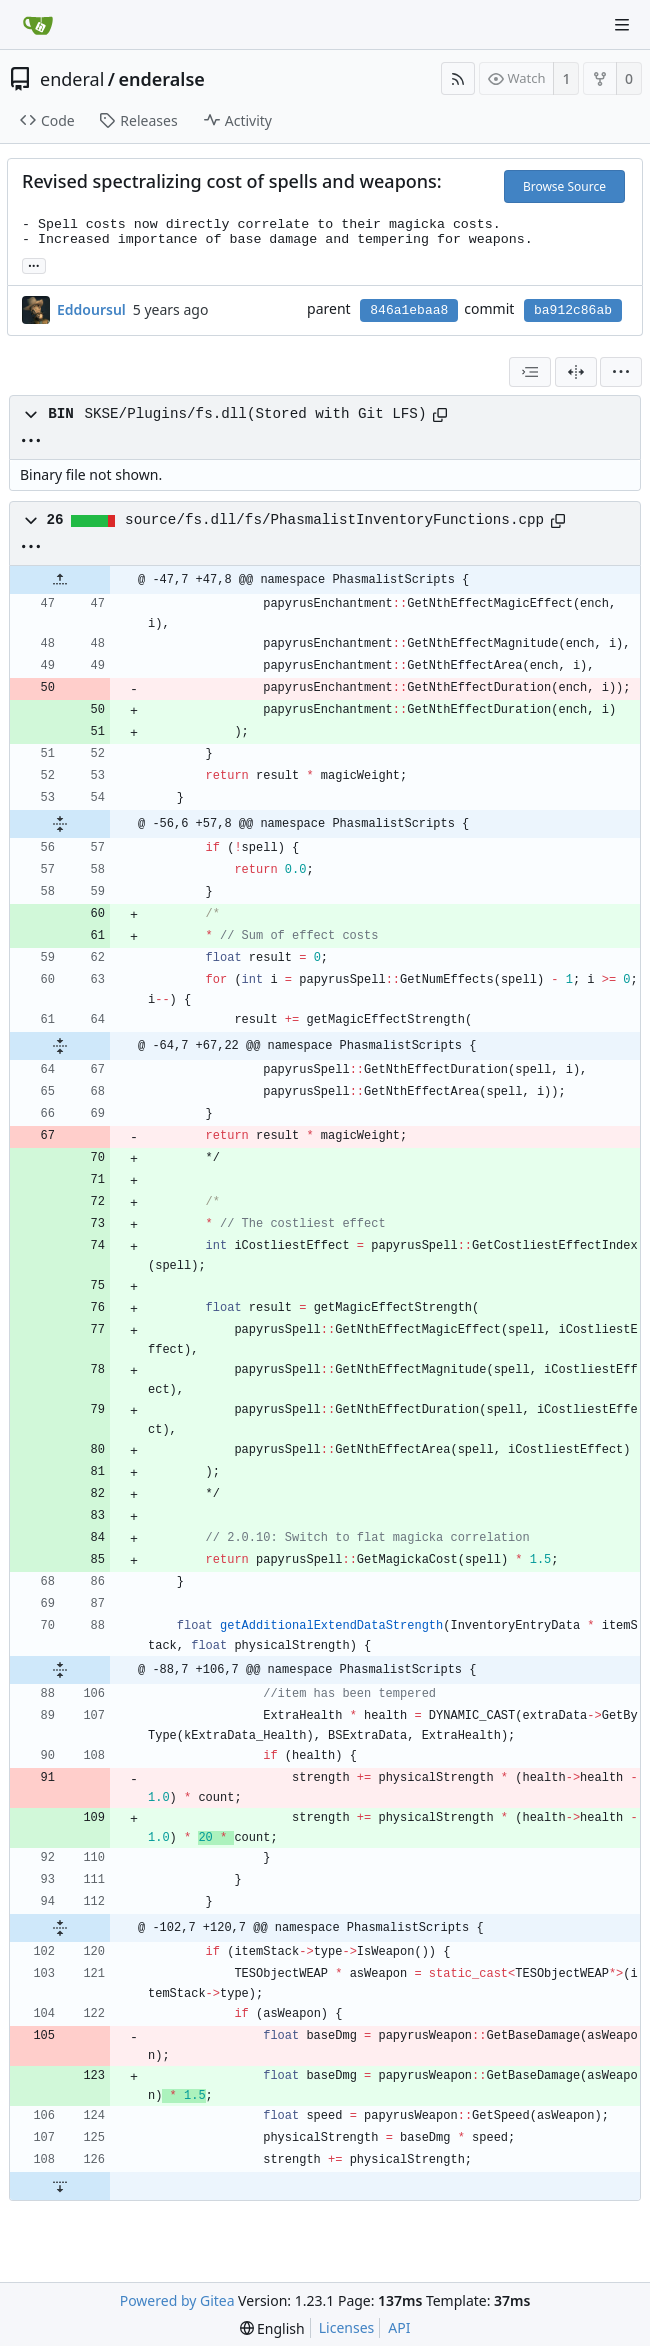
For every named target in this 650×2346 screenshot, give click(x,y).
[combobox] (530, 372)
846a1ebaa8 (409, 310)
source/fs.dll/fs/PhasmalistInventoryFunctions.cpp (334, 520)
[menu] (621, 372)
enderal (72, 79)
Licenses (347, 2327)
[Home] (38, 25)
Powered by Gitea (177, 2300)
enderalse (162, 79)
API (399, 2327)
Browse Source (564, 186)
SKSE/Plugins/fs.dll (165, 414)
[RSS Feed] (458, 78)
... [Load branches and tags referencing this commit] (34, 264)
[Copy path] (440, 415)
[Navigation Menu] (622, 25)
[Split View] (576, 372)
